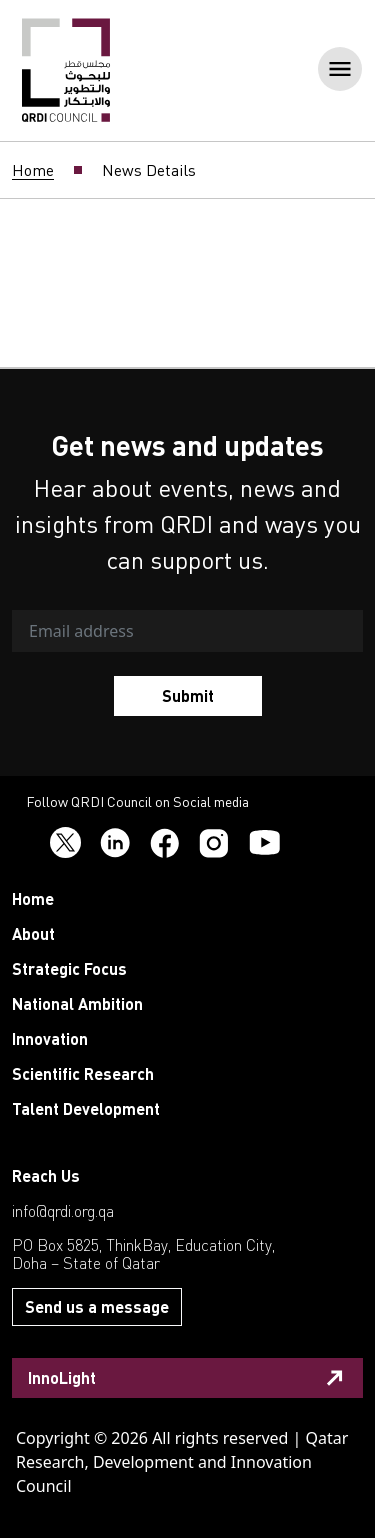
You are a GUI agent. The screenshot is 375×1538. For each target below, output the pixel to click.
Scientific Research (83, 1073)
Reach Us (46, 1175)
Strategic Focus (69, 968)
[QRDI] (66, 69)
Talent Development (86, 1108)
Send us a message (97, 1306)
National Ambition (77, 1003)
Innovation (50, 1038)
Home (33, 170)
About (33, 933)
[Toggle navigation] (334, 71)
